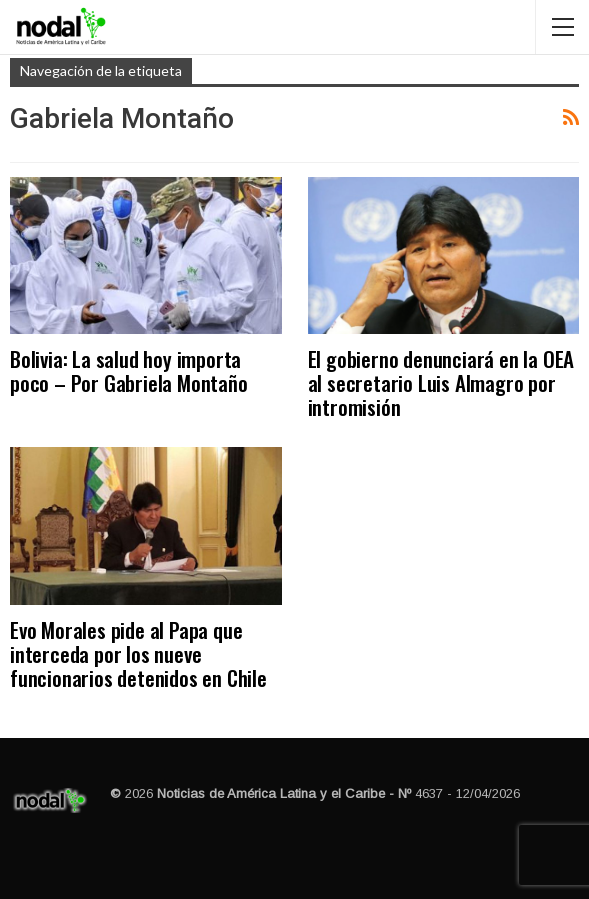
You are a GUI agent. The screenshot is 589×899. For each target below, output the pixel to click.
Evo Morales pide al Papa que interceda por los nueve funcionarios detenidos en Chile (138, 653)
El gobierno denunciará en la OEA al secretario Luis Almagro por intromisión (441, 382)
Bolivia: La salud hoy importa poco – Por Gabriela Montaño (129, 370)
